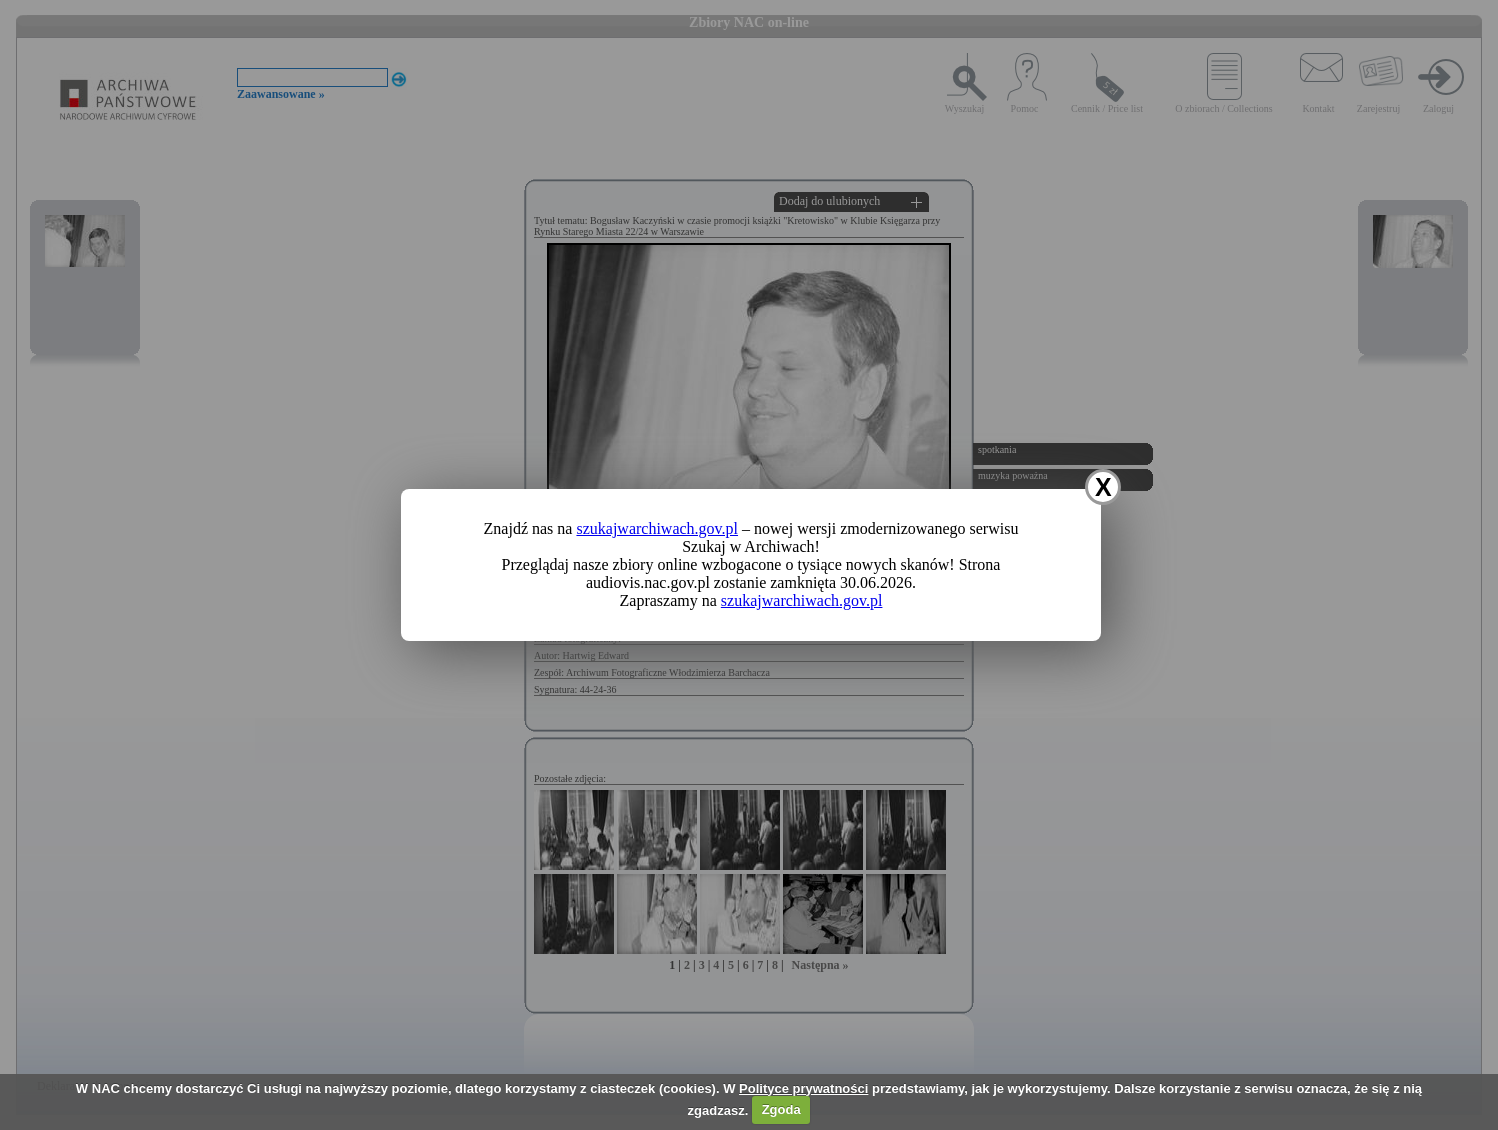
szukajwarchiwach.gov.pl (657, 528)
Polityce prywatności (803, 1088)
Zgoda (781, 1109)
